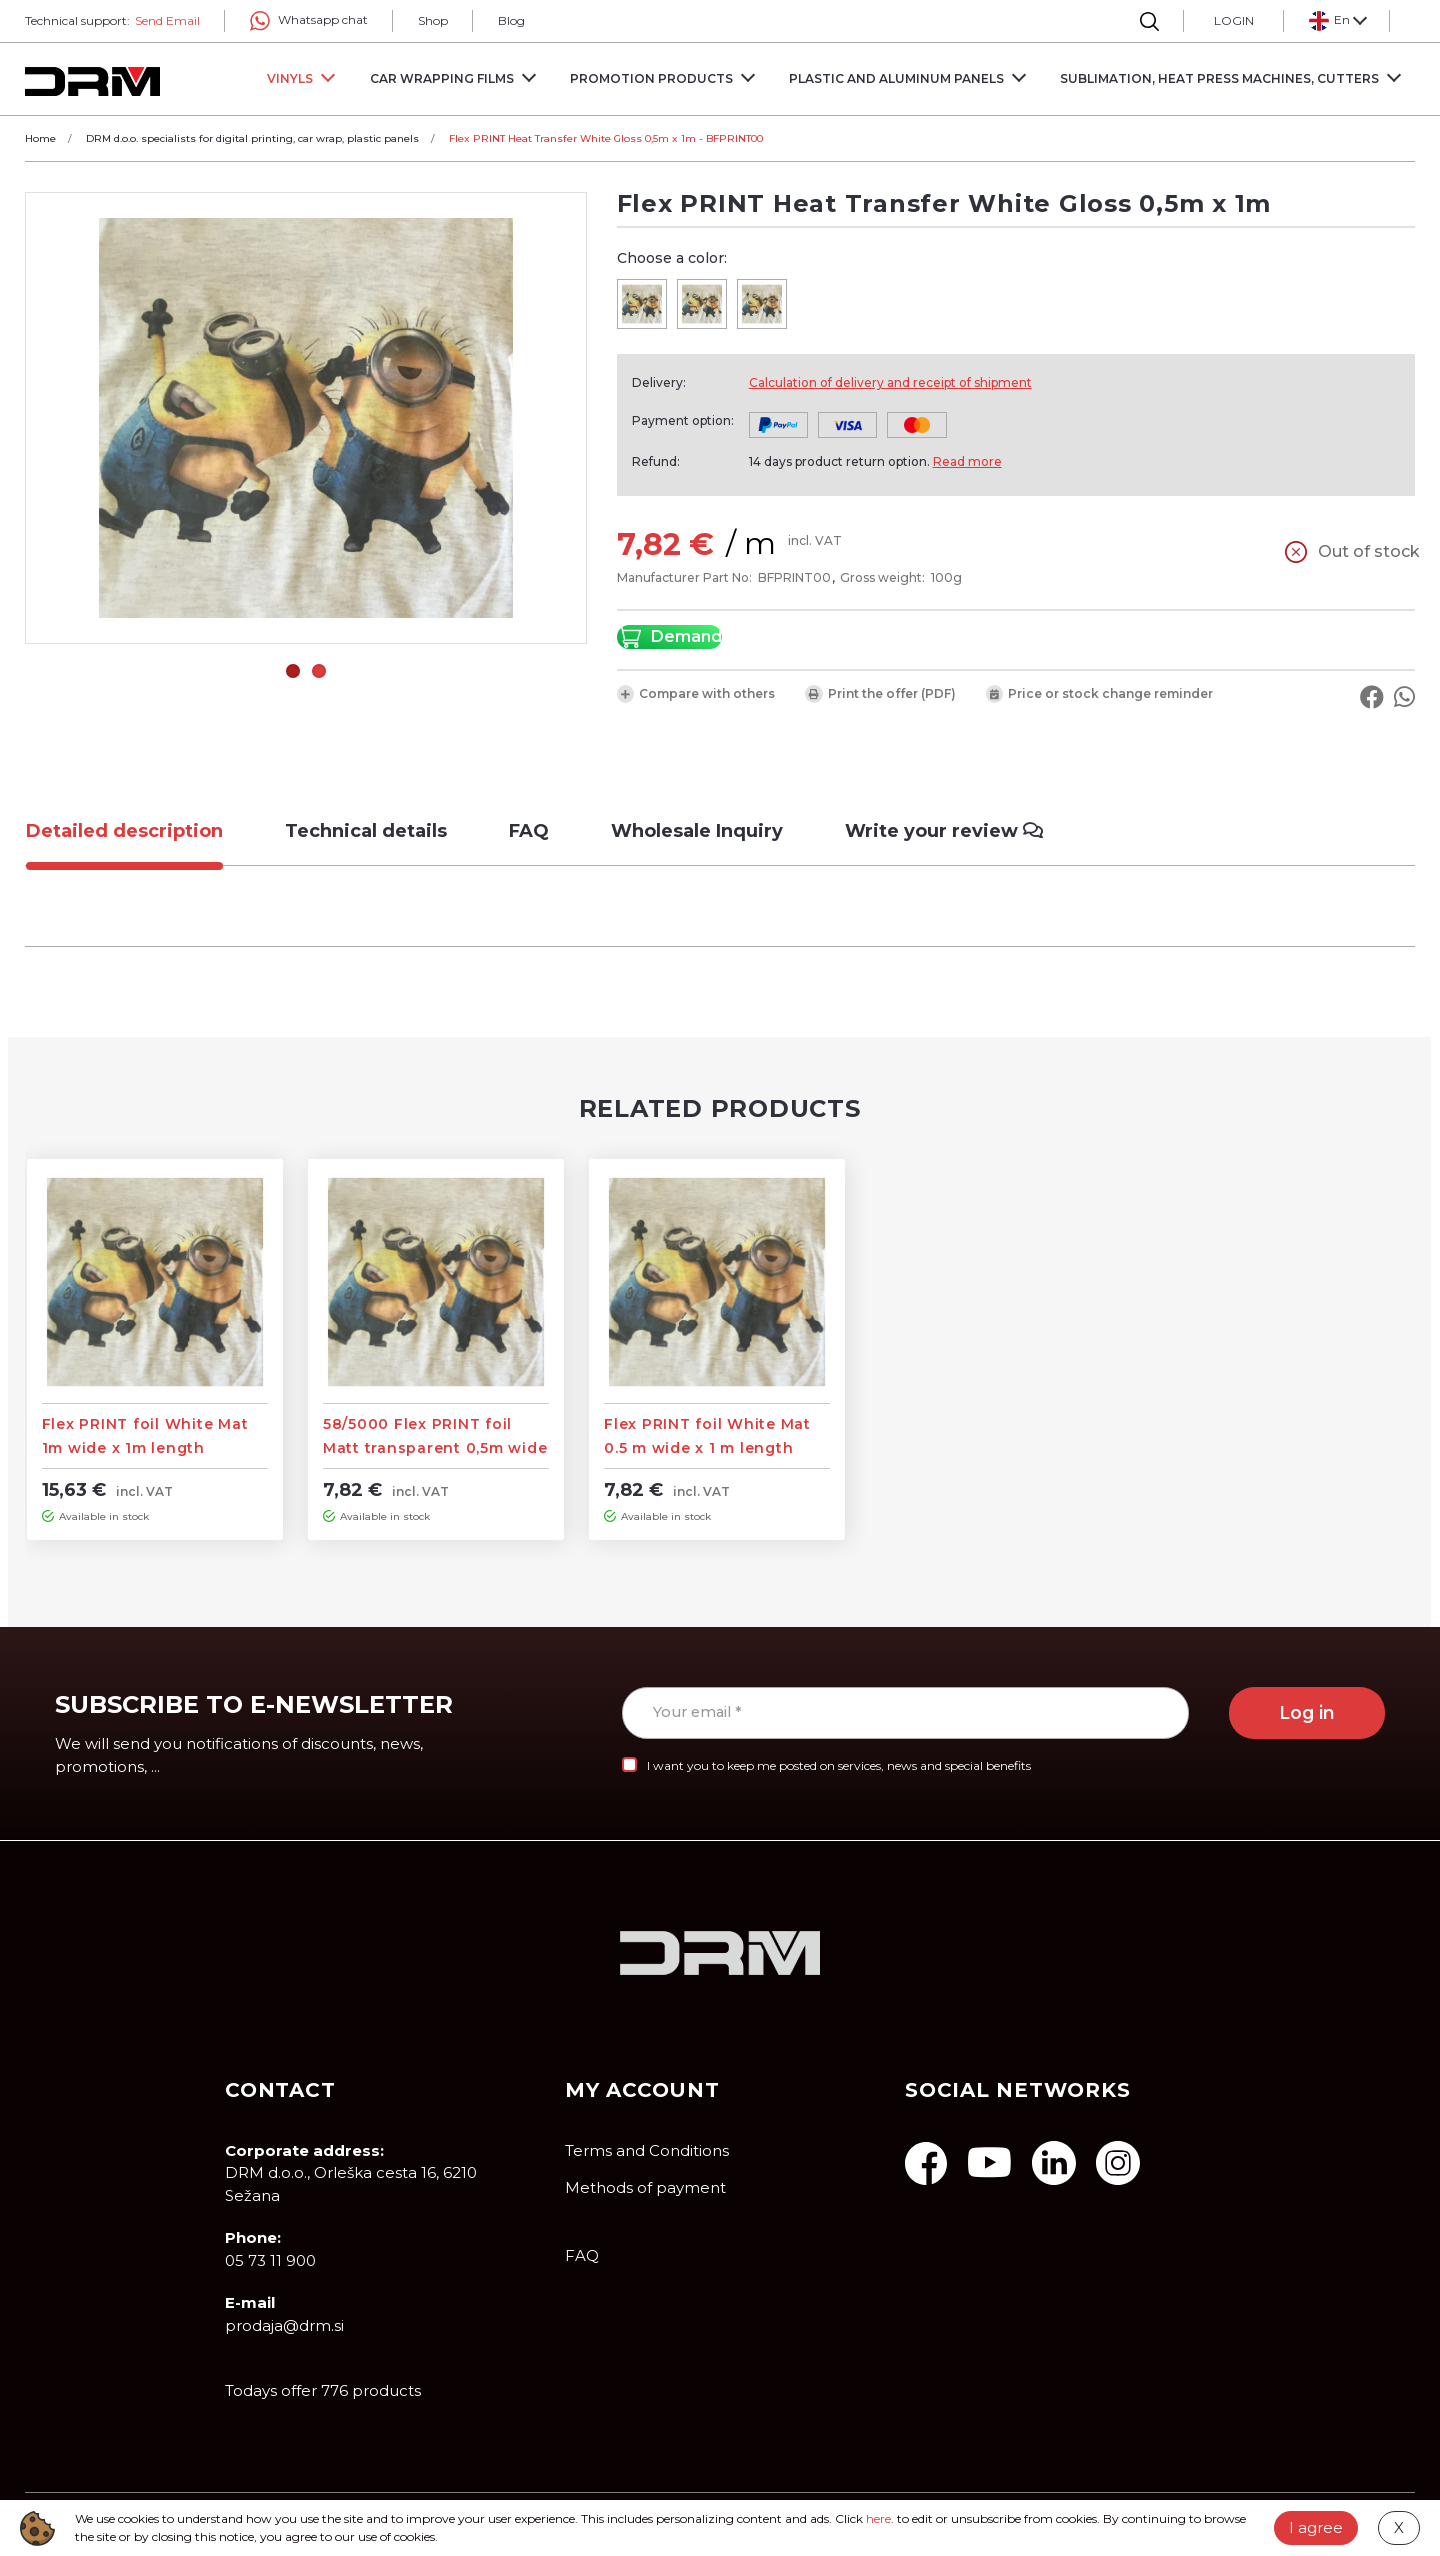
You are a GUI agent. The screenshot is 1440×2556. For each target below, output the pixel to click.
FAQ (582, 2255)
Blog (511, 20)
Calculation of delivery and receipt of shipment (890, 382)
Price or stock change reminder (1099, 694)
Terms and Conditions (647, 2150)
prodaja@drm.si (284, 2325)
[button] (1337, 21)
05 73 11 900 (270, 2260)
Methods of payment (645, 2187)
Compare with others (696, 694)
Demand (669, 637)
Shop (433, 20)
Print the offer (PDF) (880, 694)
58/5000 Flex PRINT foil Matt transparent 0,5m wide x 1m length (435, 1448)
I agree (1316, 2527)
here (878, 2518)
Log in (1307, 1712)
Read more (967, 461)
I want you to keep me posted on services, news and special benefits (839, 1765)
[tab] (139, 831)
